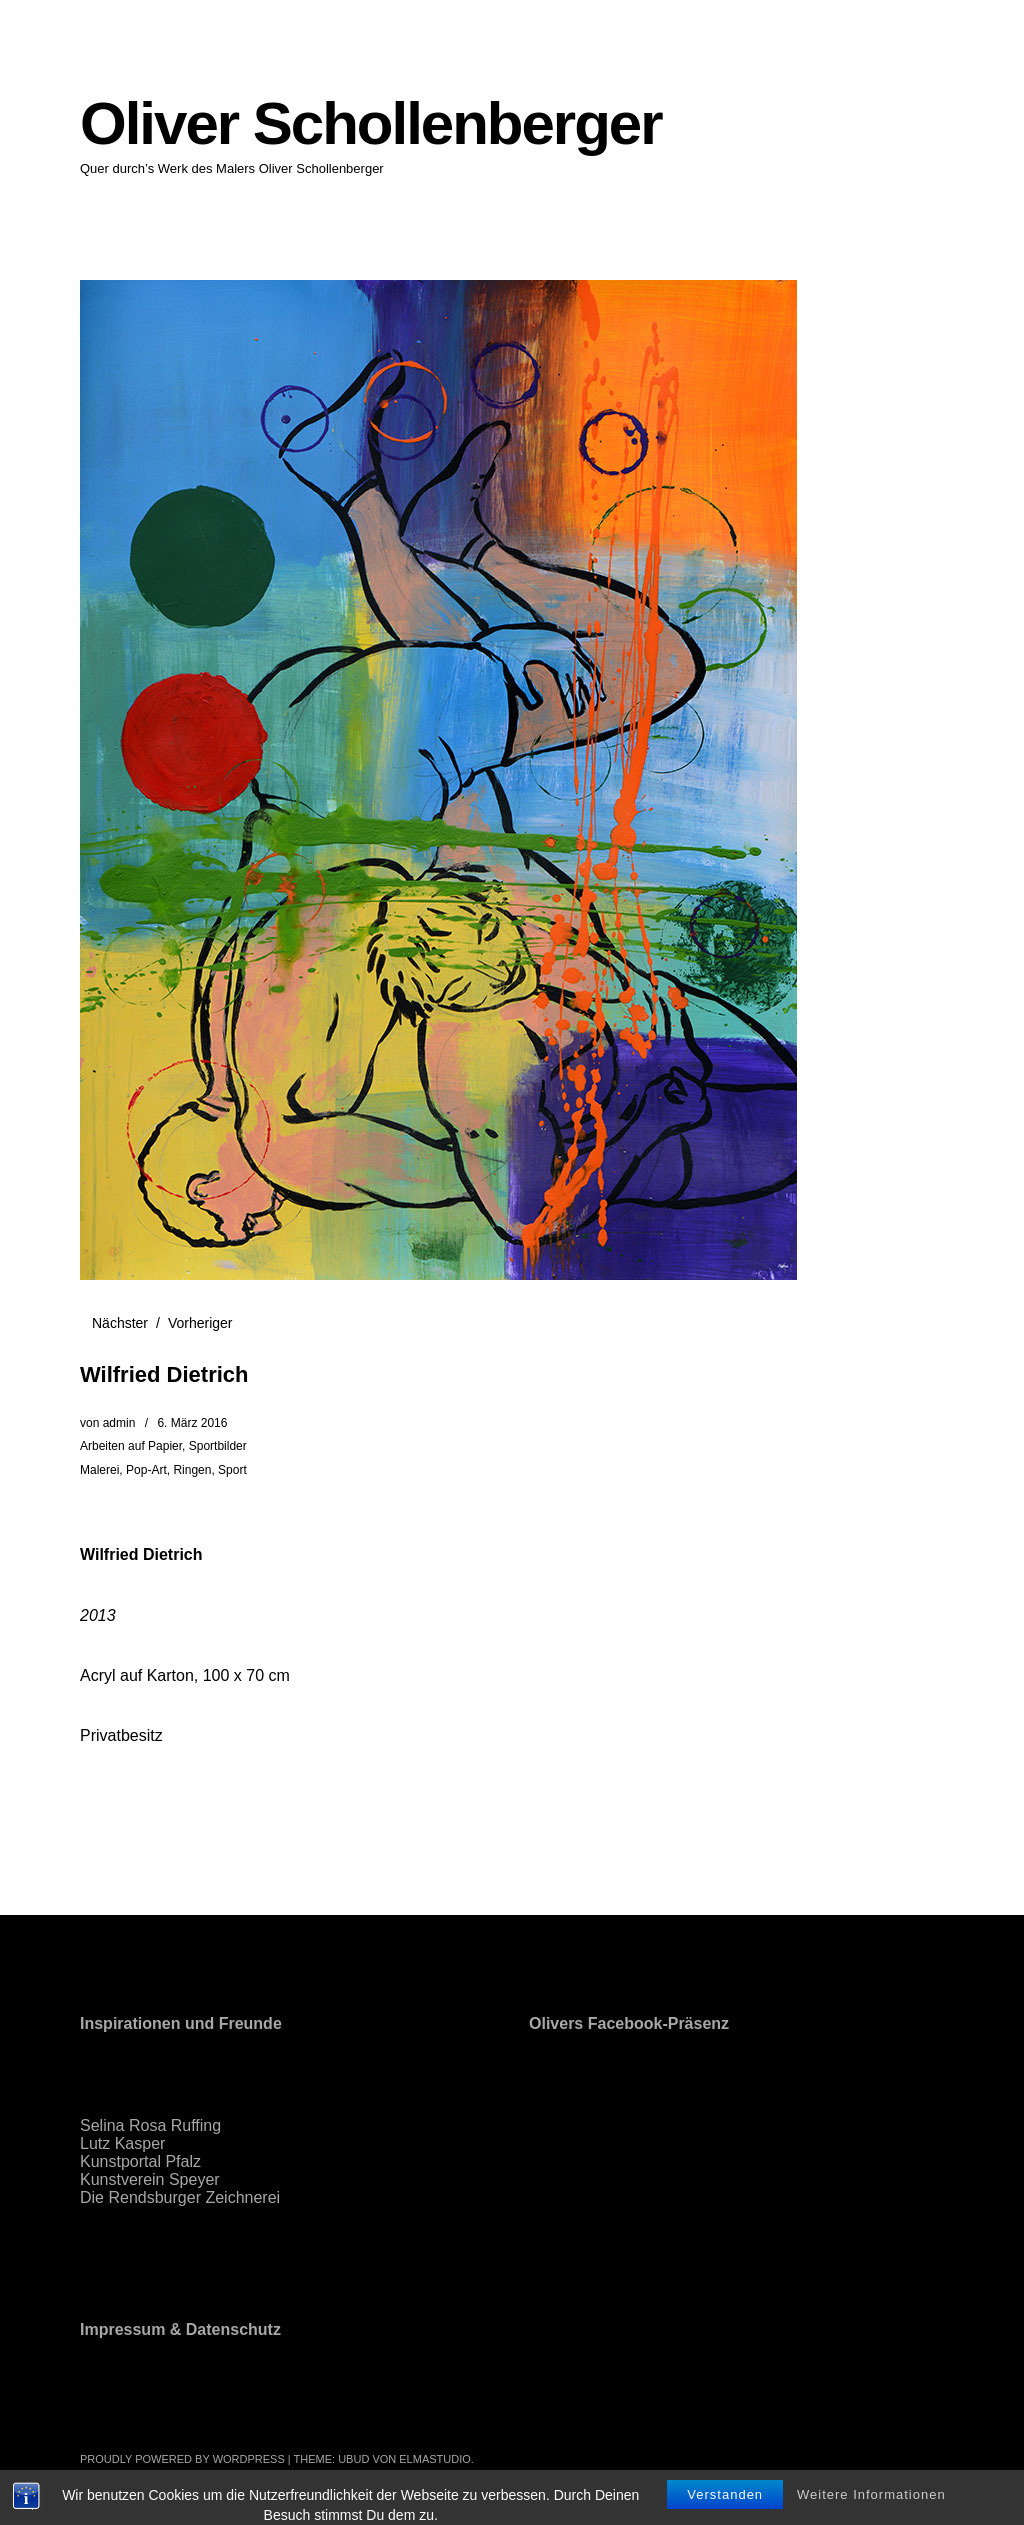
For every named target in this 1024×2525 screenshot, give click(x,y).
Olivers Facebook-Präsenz (629, 2023)
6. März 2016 (192, 1423)
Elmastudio (435, 2459)
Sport (232, 1470)
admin (119, 1423)
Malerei (99, 1470)
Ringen (192, 1470)
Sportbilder (218, 1446)
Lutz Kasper (122, 2143)
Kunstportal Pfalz (140, 2161)
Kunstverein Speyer (150, 2179)
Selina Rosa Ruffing (150, 2125)
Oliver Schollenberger (371, 123)
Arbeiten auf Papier (131, 1446)
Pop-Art (146, 1470)
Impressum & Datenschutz (180, 2329)
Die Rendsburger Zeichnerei (180, 2197)
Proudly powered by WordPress (182, 2459)
